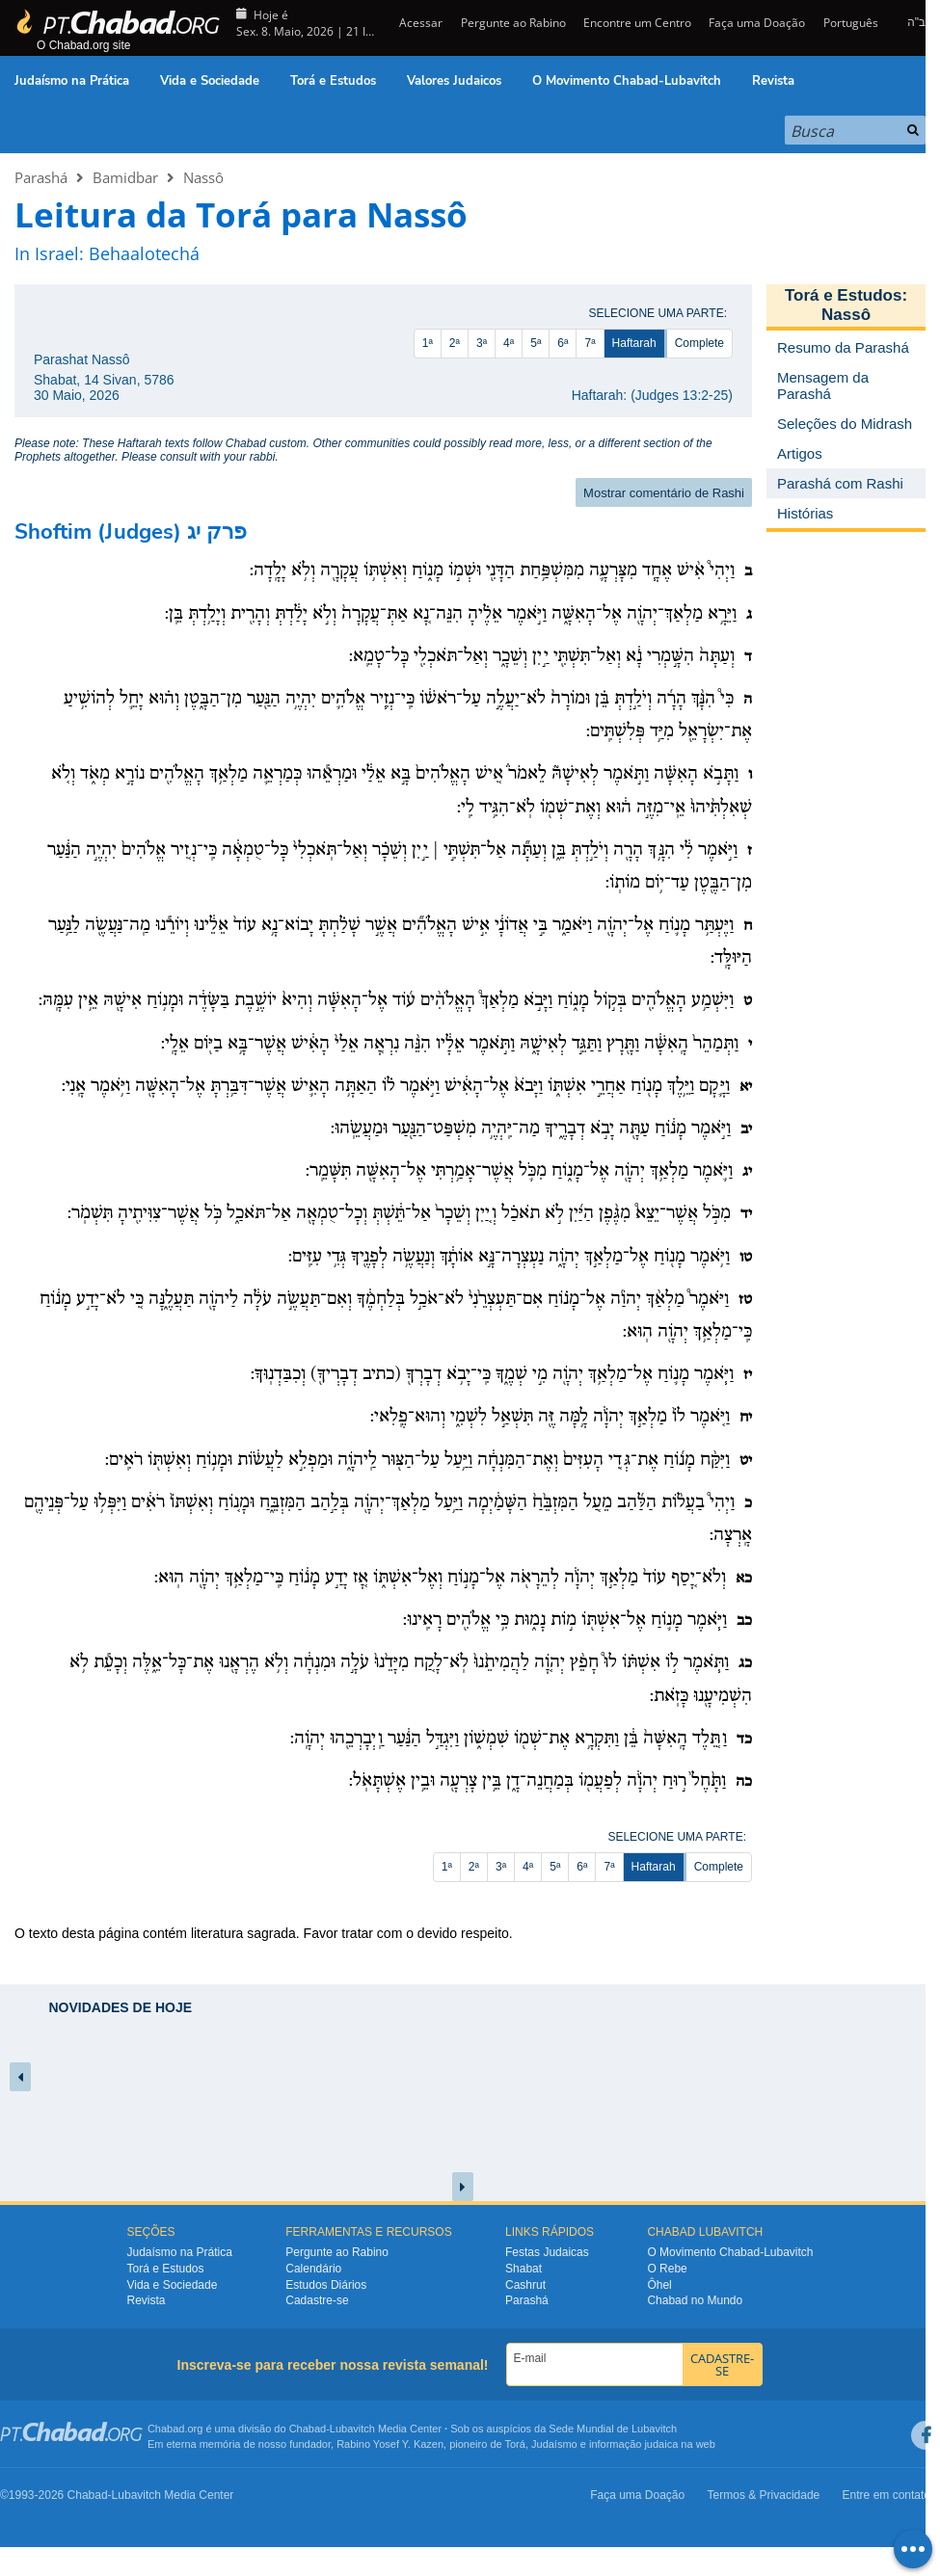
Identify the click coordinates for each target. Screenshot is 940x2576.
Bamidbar (125, 177)
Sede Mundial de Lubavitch (613, 2428)
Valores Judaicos (454, 81)
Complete (699, 343)
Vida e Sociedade (209, 81)
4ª (508, 343)
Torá (514, 2444)
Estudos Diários (325, 2285)
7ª (589, 343)
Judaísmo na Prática (71, 81)
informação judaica (633, 2444)
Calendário (313, 2268)
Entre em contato (886, 2495)
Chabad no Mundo (694, 2300)
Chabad (308, 2428)
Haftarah (634, 343)
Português (850, 22)
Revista (773, 81)
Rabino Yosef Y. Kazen (389, 2444)
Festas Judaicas (547, 2252)
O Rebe (666, 2268)
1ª (427, 343)
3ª (481, 343)
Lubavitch (352, 2428)
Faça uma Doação (757, 22)
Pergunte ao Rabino (513, 22)
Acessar (419, 22)
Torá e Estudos (333, 81)
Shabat (523, 2268)
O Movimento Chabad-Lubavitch (626, 81)
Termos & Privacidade (764, 2495)
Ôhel (659, 2285)
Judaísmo (554, 2444)
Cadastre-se (316, 2300)
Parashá (40, 177)
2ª (454, 343)
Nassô (203, 177)
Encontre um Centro (637, 22)
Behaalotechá (144, 253)
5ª (535, 343)
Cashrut (525, 2285)
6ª (562, 343)
